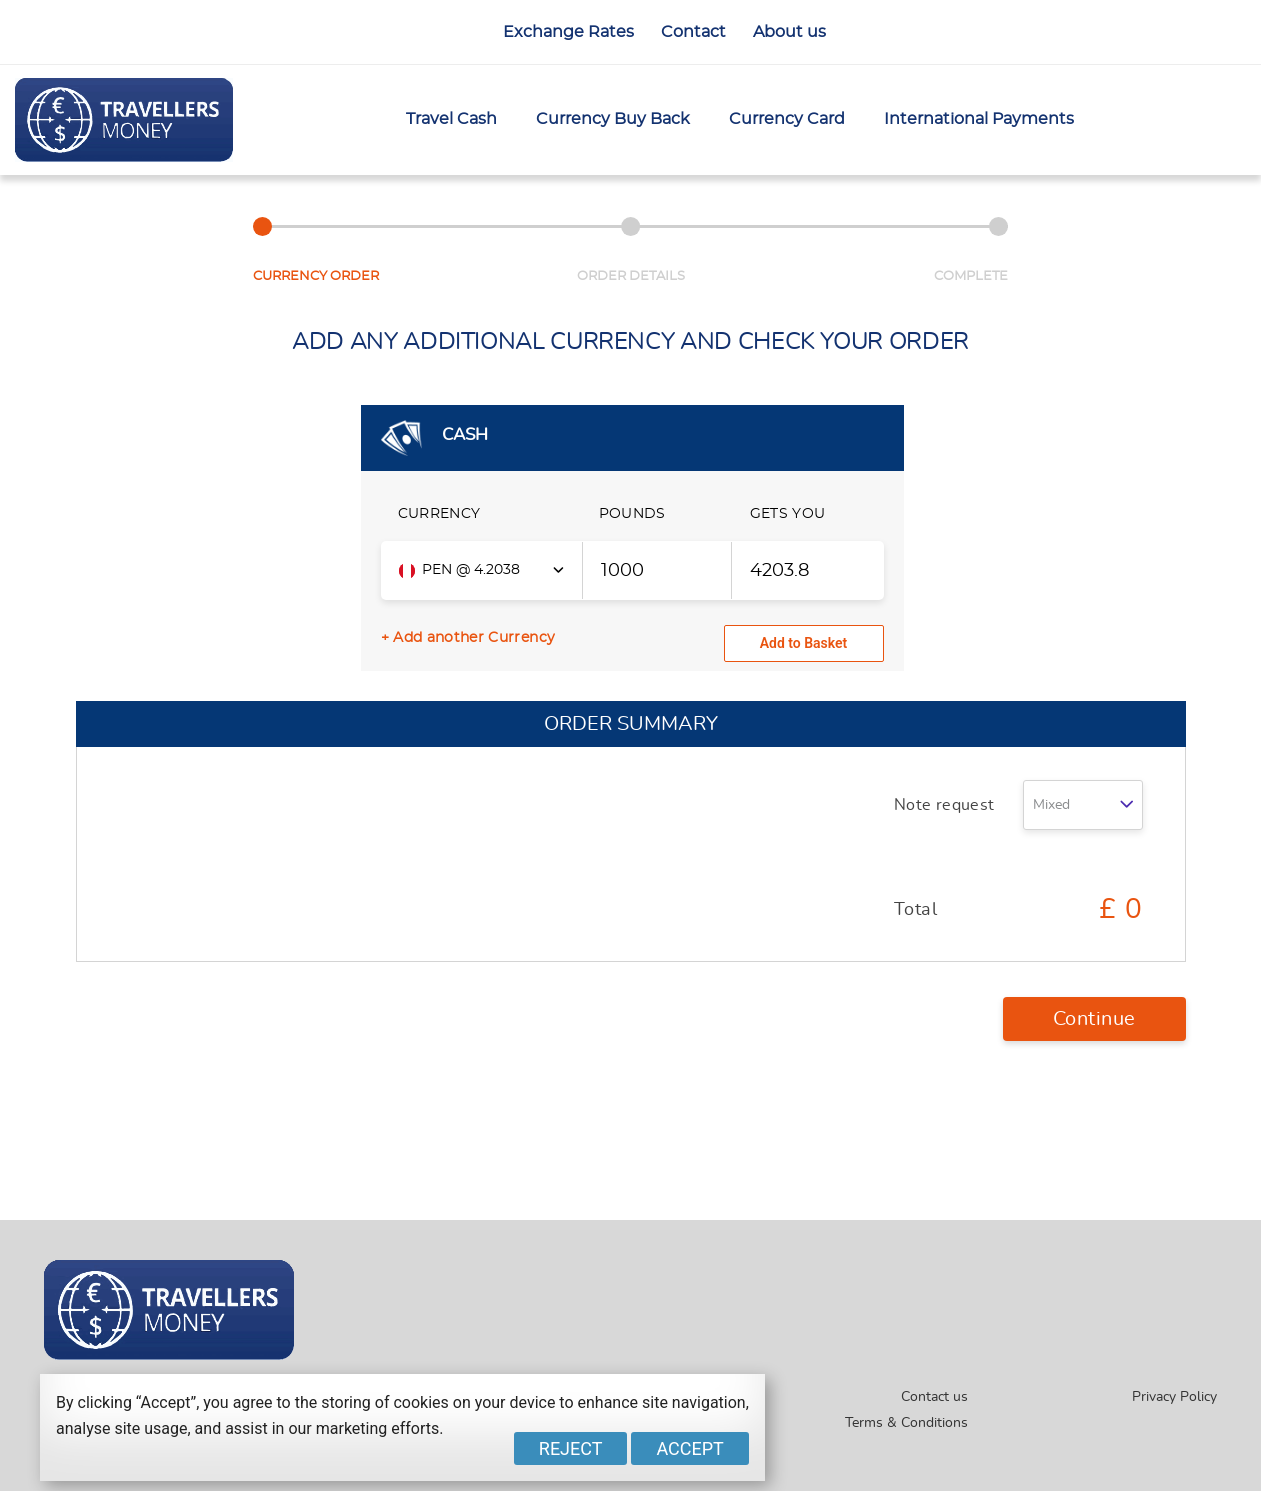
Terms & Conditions (906, 1423)
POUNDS (632, 514)
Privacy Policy (1174, 1397)
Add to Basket (804, 643)
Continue (1094, 1019)
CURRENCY (439, 514)
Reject (571, 1448)
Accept (689, 1448)
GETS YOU (788, 514)
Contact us (934, 1397)
